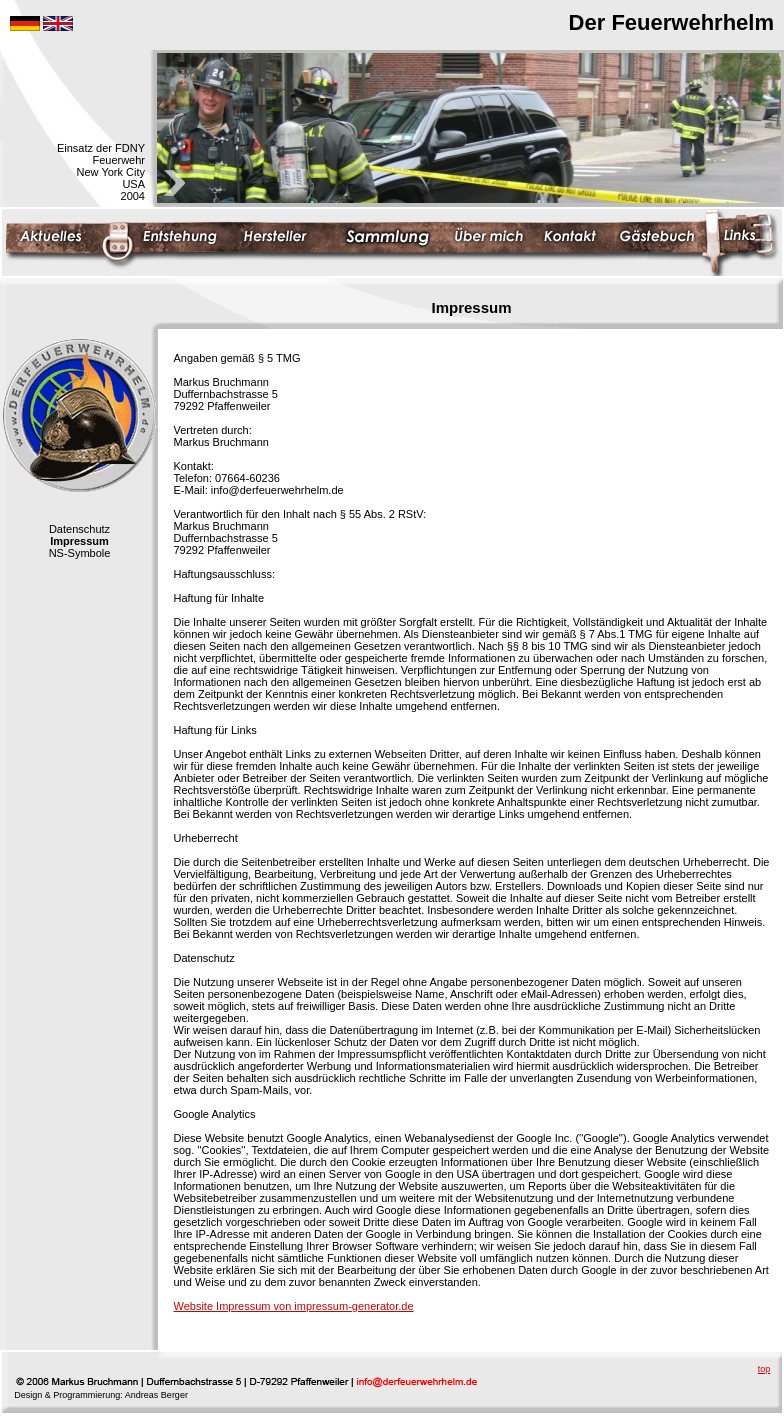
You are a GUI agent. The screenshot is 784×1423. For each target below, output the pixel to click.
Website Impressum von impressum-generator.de (294, 1306)
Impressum (79, 541)
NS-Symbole (80, 553)
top (764, 1369)
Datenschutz (79, 529)
